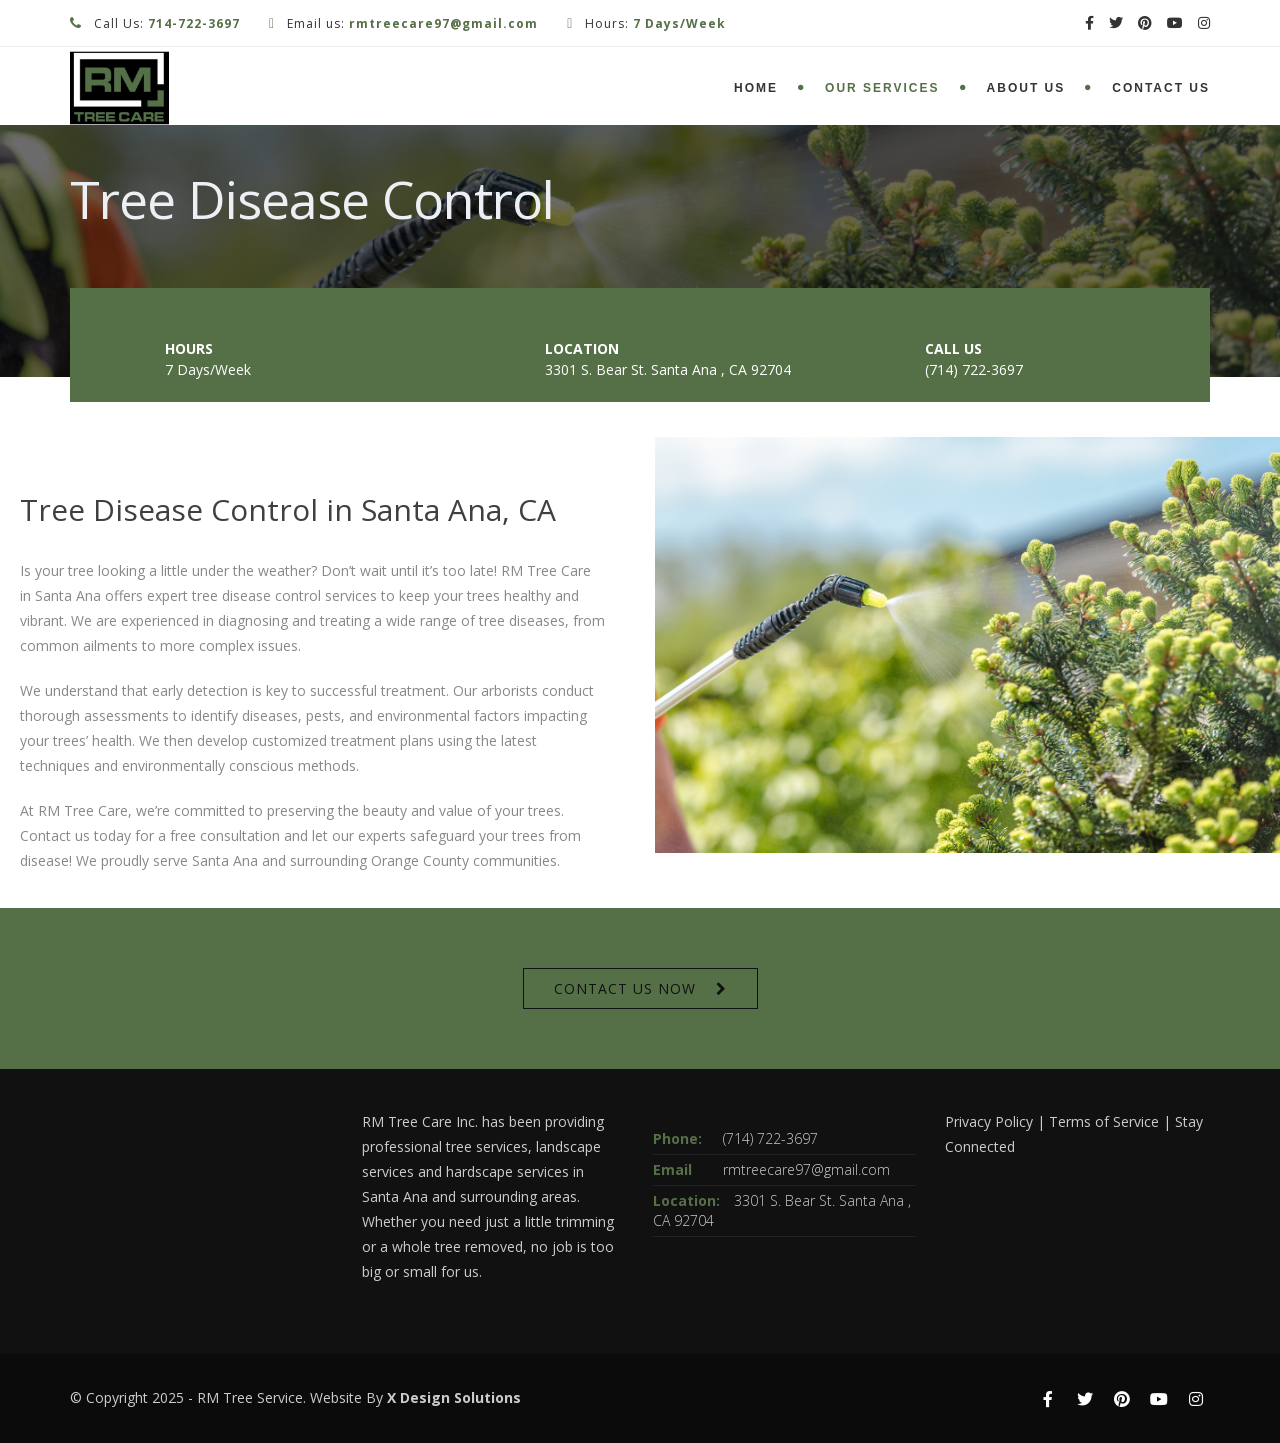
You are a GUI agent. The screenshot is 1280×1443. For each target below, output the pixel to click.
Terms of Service (1104, 1121)
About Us (1026, 88)
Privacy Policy (989, 1121)
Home (756, 88)
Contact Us (1161, 88)
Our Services (882, 88)
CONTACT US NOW (625, 988)
